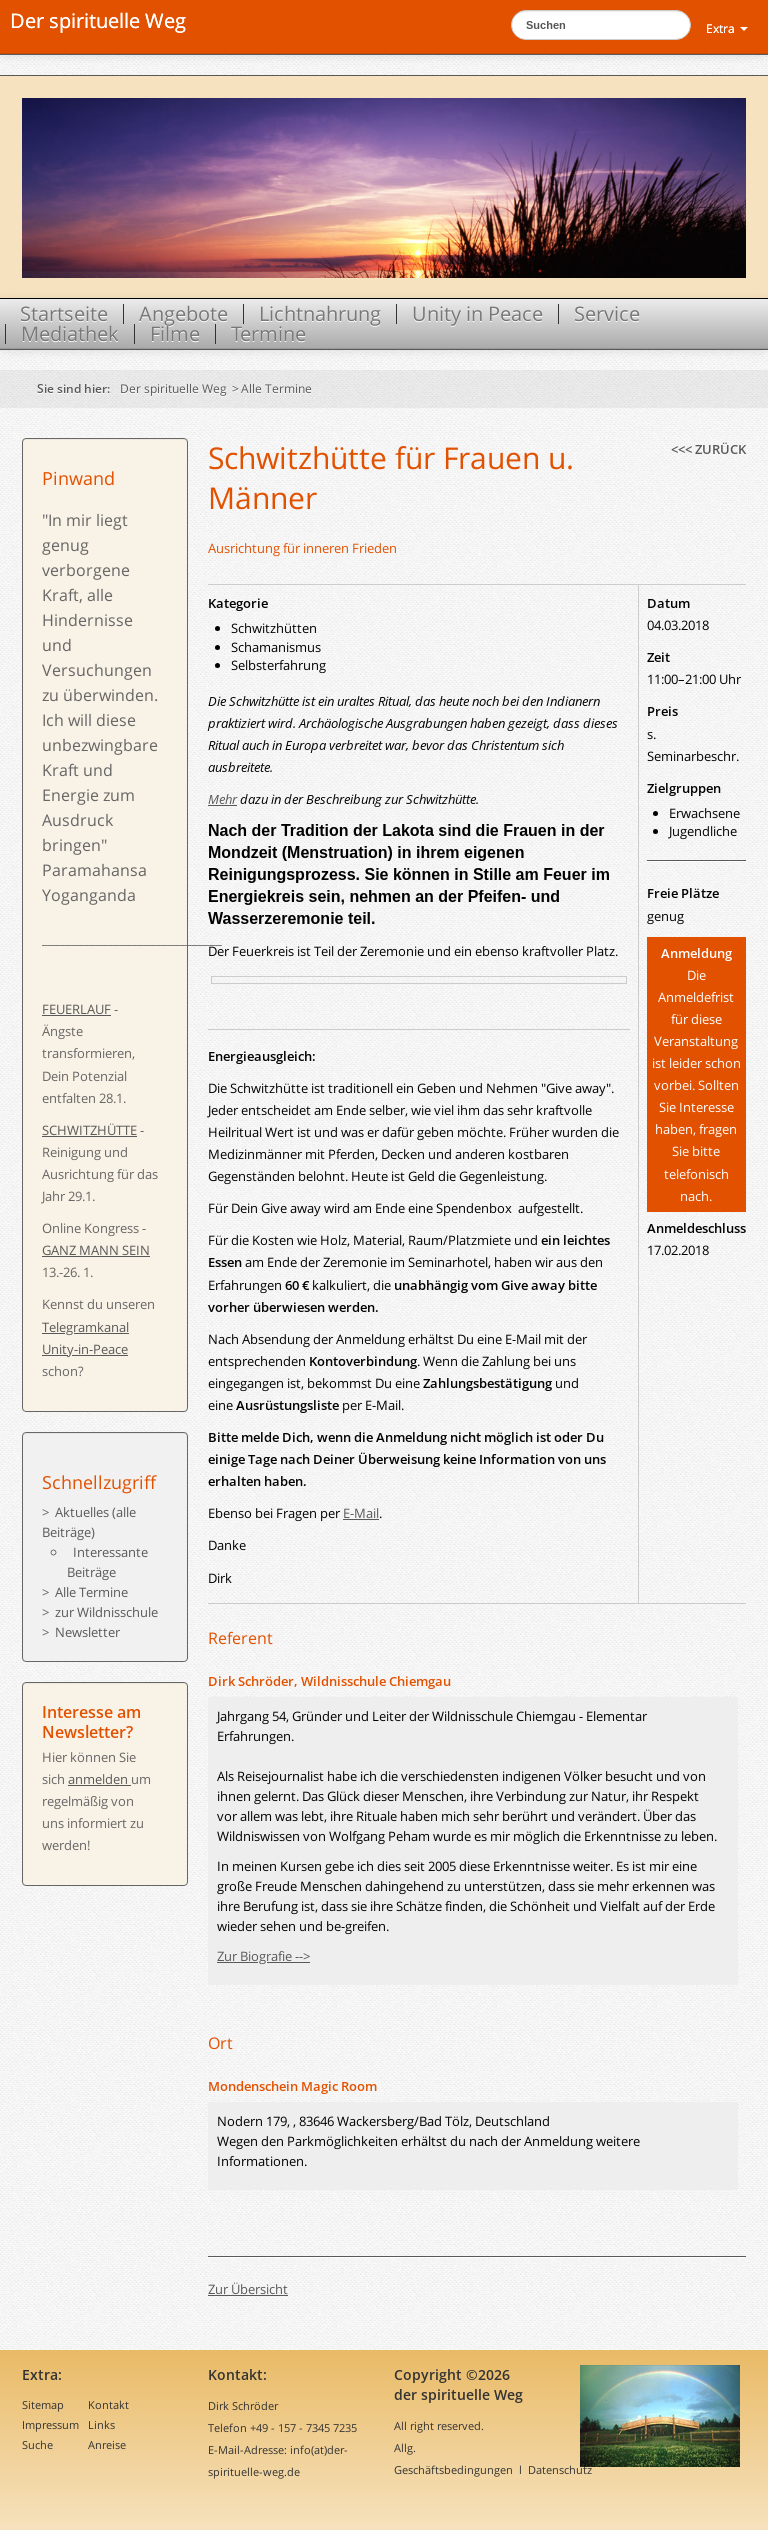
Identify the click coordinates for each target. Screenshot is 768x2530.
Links (101, 2424)
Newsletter (87, 1632)
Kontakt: (237, 2374)
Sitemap (43, 2404)
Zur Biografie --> (263, 1956)
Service (607, 314)
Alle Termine (276, 388)
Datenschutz (560, 2469)
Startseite (64, 314)
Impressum (50, 2424)
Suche (37, 2444)
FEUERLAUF (76, 1009)
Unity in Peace (477, 314)
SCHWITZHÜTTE (89, 1130)
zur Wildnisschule (106, 1612)
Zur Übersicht (248, 2289)
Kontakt (108, 2404)
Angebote (183, 314)
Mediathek (70, 334)
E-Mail (361, 1513)
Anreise (107, 2444)
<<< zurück (708, 449)
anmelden (99, 1779)
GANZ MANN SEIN (96, 1250)
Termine (268, 334)
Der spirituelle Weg (98, 20)
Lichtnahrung (320, 314)
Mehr (222, 799)
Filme (175, 334)
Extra (727, 28)
